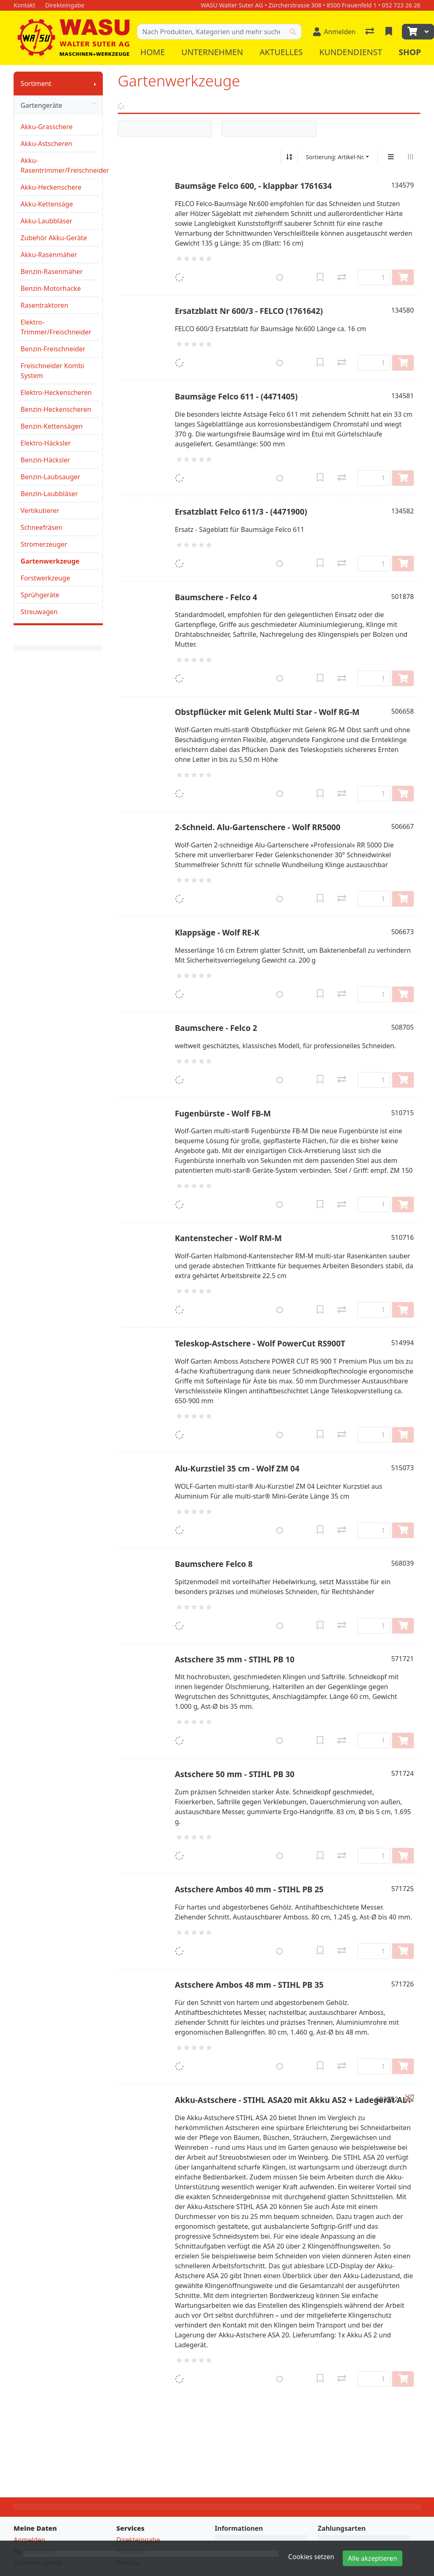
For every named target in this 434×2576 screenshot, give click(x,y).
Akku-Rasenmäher (49, 254)
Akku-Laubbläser (46, 220)
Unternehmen (212, 52)
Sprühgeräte (40, 594)
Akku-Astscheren (46, 143)
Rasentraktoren (44, 305)
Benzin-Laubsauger (50, 476)
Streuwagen (39, 611)
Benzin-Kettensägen (52, 426)
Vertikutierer (40, 510)
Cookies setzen (311, 2556)
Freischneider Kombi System (52, 370)
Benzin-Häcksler (45, 459)
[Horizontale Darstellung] (410, 157)
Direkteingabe (138, 2539)
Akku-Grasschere (47, 126)
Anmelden (29, 2539)
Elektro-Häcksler (46, 443)
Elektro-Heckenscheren (56, 392)
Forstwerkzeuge (45, 578)
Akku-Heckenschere (51, 187)
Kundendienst (350, 52)
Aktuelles (281, 52)
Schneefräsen (42, 527)
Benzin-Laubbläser (49, 493)
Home (152, 52)
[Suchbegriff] (211, 31)
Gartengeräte (58, 105)
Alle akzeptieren (372, 2558)
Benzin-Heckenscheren (56, 409)
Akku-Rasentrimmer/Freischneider (60, 165)
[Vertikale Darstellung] (391, 157)
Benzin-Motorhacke (51, 288)
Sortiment (36, 83)
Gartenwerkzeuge (50, 561)
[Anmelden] (334, 31)
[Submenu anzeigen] (95, 83)
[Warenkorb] (411, 31)
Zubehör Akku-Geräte (54, 237)
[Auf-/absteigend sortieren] (289, 157)
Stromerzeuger (44, 544)
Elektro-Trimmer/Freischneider (56, 327)
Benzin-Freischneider (53, 348)
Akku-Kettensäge (47, 204)
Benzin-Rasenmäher (52, 271)
